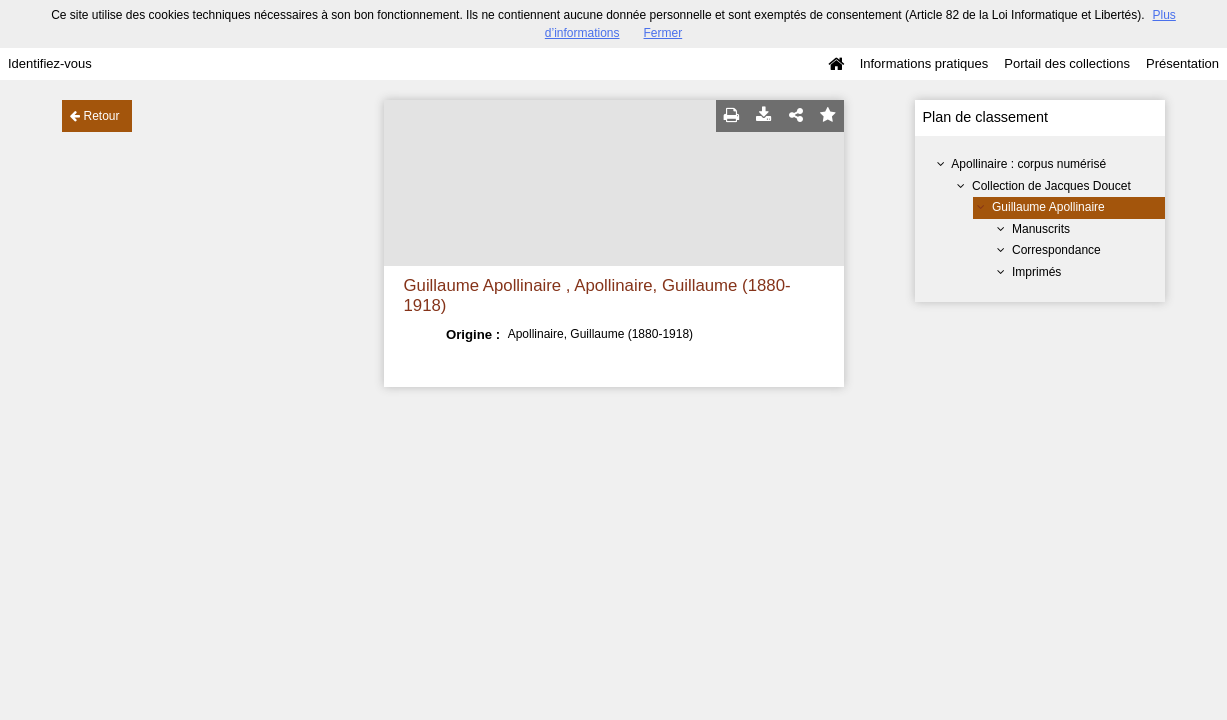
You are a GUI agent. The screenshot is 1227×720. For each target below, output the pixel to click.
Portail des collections (1067, 63)
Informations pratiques (924, 63)
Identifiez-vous (50, 63)
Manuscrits (1041, 229)
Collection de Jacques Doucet (1051, 186)
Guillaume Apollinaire (1048, 207)
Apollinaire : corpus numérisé (1028, 164)
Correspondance (1056, 250)
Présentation (1182, 63)
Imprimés (1036, 272)
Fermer (663, 33)
